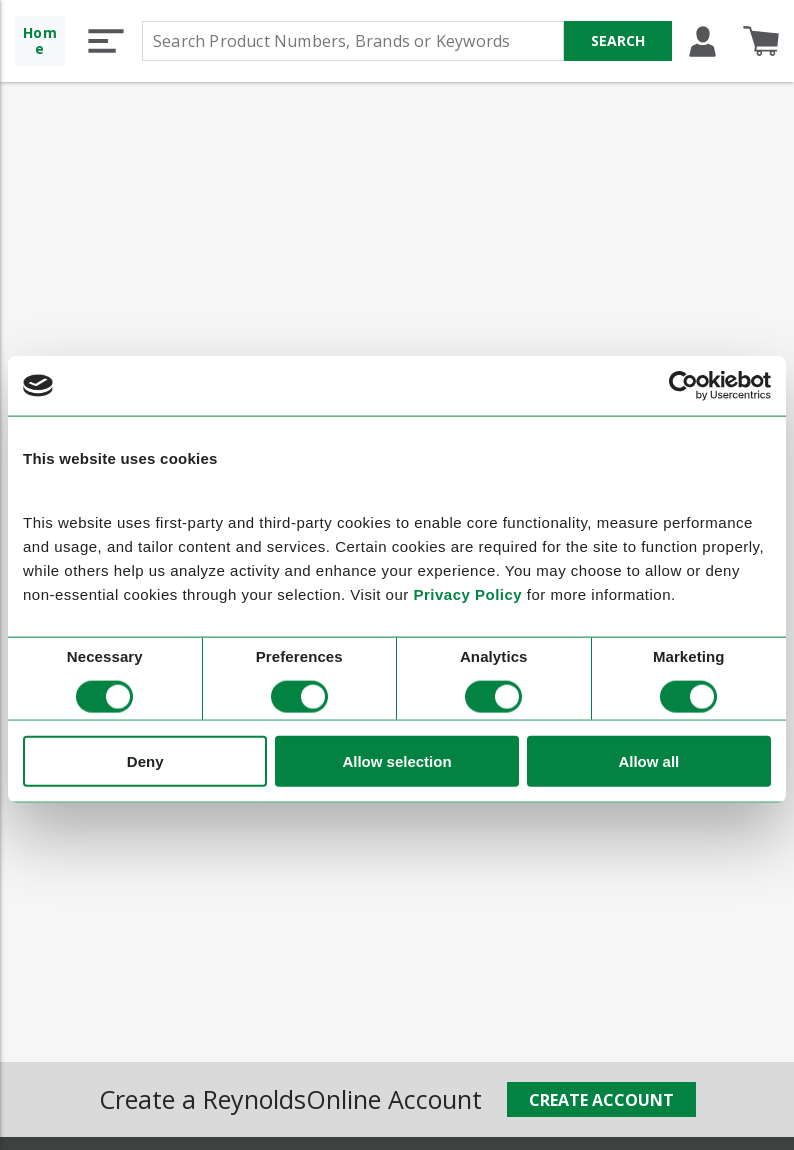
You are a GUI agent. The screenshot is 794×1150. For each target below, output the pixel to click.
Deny (145, 760)
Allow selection (396, 760)
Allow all (648, 760)
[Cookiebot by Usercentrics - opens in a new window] (683, 386)
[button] (106, 41)
